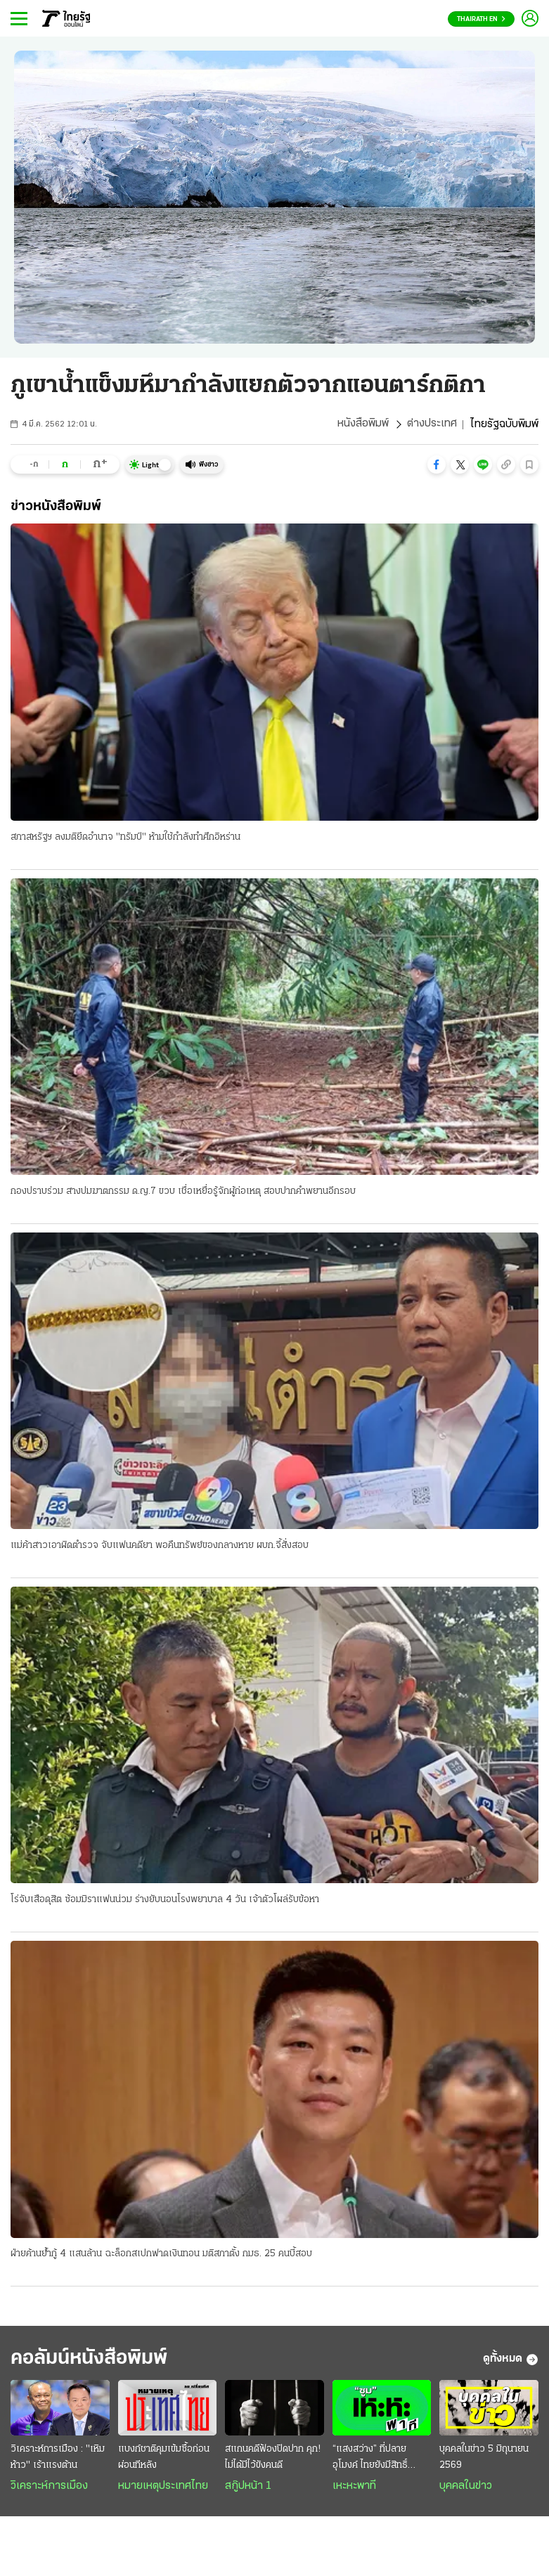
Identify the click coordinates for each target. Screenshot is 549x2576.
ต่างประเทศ (432, 424)
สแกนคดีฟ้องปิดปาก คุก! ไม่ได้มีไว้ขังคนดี (273, 2459)
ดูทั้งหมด (510, 2361)
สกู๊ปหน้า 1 (248, 2488)
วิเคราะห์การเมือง (49, 2488)
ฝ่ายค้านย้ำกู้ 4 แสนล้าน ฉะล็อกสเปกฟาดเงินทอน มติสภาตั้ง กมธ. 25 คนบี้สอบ (161, 2255)
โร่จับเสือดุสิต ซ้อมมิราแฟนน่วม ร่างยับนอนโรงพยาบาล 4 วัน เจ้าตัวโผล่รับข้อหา (165, 1900)
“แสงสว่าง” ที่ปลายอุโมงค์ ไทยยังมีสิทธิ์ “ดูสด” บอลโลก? (370, 2461)
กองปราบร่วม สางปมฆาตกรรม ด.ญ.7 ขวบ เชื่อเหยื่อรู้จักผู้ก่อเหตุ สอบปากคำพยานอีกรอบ (183, 1191)
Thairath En (481, 19)
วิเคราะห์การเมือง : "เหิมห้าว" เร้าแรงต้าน (58, 2459)
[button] (436, 464)
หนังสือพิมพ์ (363, 424)
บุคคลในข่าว (465, 2488)
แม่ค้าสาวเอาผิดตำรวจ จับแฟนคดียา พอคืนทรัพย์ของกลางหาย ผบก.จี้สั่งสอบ (160, 1546)
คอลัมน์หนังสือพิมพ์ (93, 2361)
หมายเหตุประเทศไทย (163, 2488)
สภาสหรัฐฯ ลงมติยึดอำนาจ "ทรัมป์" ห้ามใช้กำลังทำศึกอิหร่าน (125, 837)
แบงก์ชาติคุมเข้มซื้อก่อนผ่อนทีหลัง (163, 2459)
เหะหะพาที (354, 2488)
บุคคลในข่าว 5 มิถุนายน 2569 (484, 2459)
